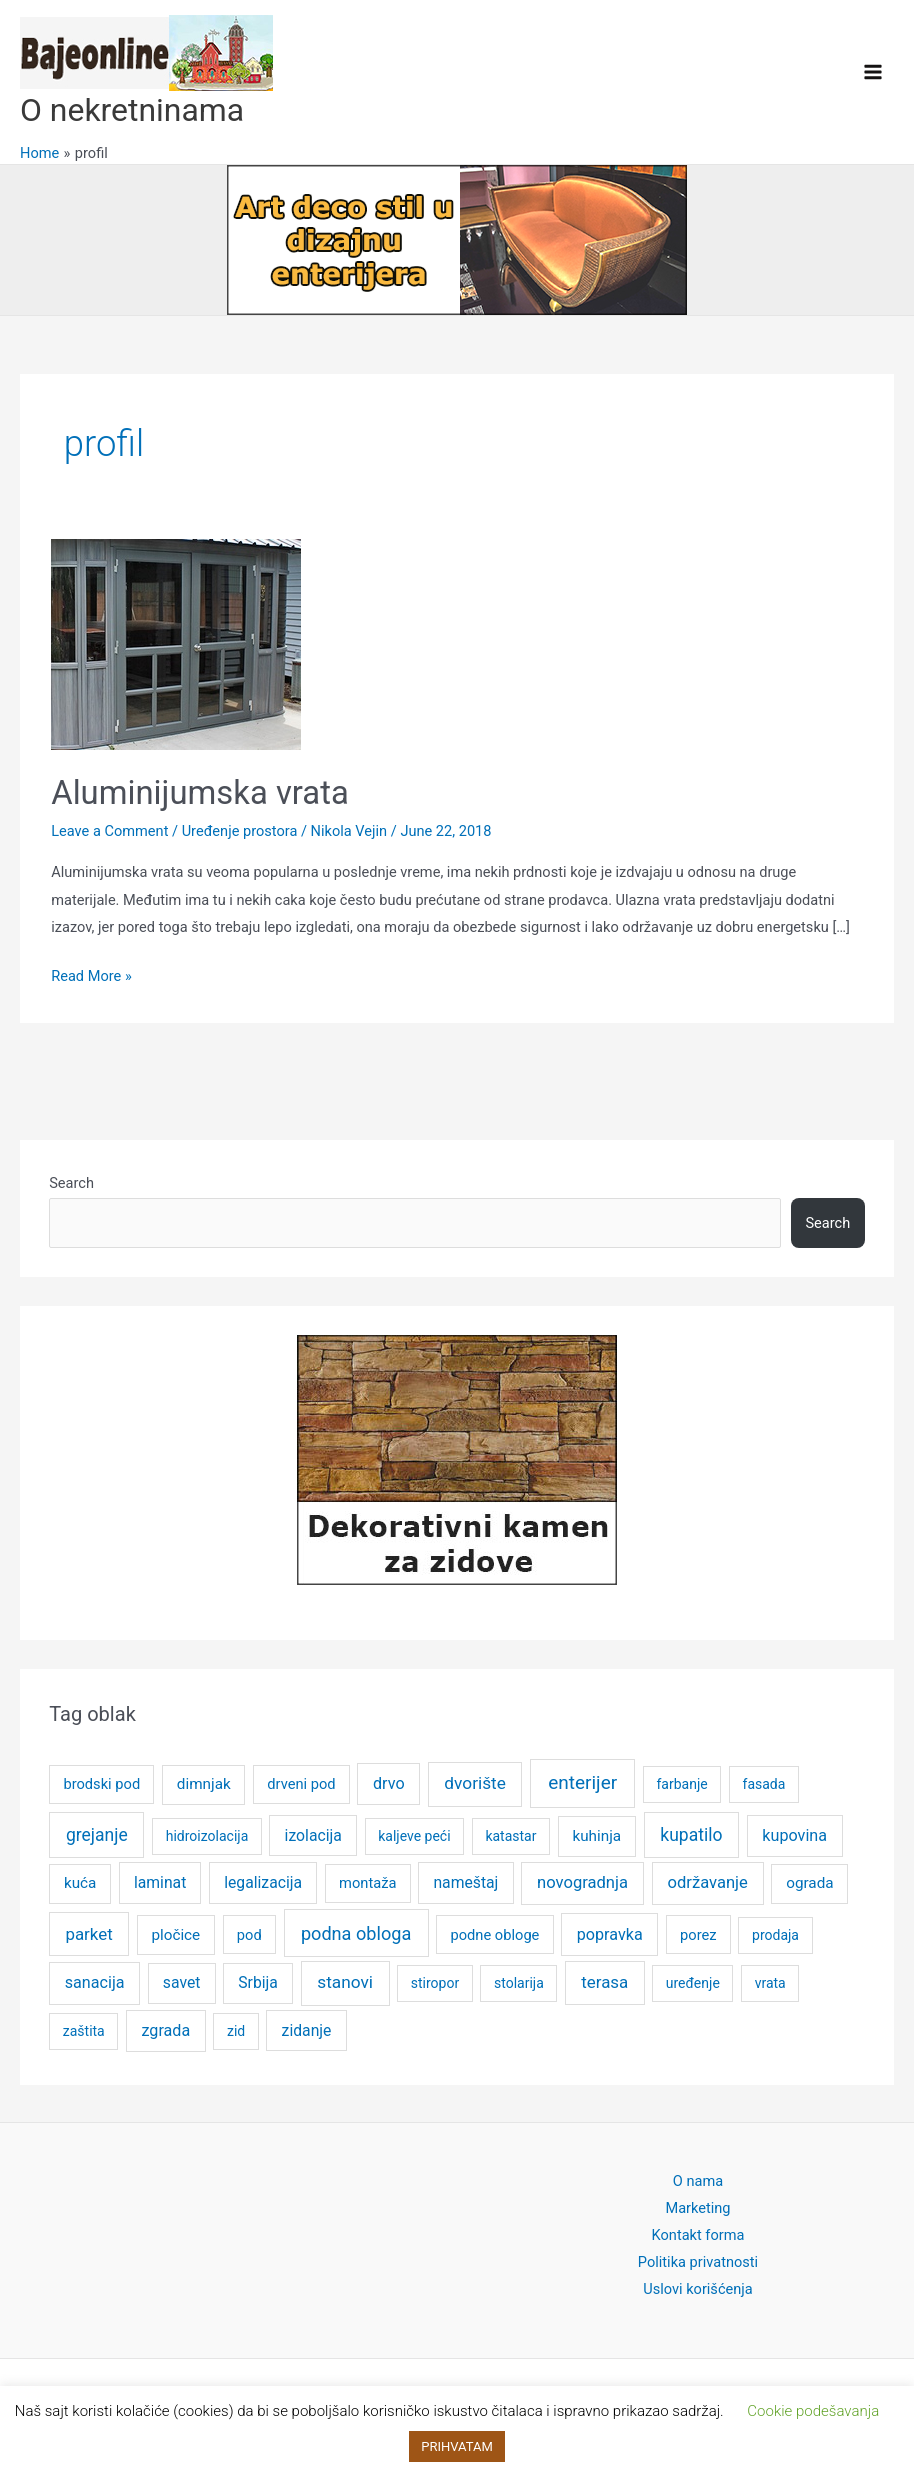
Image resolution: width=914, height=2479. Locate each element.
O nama (698, 2181)
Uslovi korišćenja (698, 2289)
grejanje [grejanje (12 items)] (97, 1835)
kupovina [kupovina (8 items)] (794, 1835)
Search (71, 1183)
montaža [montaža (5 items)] (367, 1883)
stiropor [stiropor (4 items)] (435, 1983)
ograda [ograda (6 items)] (809, 1883)
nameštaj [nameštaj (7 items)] (465, 1882)
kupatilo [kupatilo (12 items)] (691, 1835)
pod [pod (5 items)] (249, 1935)
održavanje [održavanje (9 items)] (707, 1882)
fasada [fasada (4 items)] (764, 1784)
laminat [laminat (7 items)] (160, 1882)
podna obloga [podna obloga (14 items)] (356, 1933)
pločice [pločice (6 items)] (175, 1935)
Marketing (697, 2208)
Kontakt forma (698, 2235)
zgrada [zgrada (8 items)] (165, 2030)
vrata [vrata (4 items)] (770, 1983)
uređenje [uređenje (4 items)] (693, 1983)
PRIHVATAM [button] (457, 2446)
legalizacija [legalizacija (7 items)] (263, 1882)
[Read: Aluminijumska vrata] (176, 643)
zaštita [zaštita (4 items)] (84, 2031)
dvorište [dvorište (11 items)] (475, 1783)
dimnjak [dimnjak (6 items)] (204, 1784)
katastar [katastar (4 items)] (510, 1836)
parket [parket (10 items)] (88, 1934)
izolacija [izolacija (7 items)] (313, 1835)
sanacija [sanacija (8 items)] (95, 1982)
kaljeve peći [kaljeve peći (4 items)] (414, 1836)
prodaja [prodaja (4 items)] (775, 1935)
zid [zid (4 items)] (236, 2031)
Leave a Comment (109, 831)
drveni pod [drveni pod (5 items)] (301, 1784)
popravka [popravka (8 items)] (610, 1934)
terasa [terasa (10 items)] (604, 1982)
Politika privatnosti (698, 2262)
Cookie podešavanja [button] (813, 2411)
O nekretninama (132, 110)
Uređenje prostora (240, 831)
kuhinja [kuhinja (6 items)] (596, 1836)
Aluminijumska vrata (200, 793)
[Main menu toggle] (873, 72)
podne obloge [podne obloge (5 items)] (494, 1935)
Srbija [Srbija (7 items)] (258, 1982)
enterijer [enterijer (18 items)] (582, 1782)
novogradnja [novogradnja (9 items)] (582, 1882)
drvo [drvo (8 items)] (389, 1783)
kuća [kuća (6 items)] (80, 1883)
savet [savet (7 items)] (182, 1982)
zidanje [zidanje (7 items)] (307, 2030)
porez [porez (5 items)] (698, 1935)
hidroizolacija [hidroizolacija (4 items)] (207, 1836)
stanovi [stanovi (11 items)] (345, 1982)
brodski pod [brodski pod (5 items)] (101, 1784)
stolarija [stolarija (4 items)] (519, 1983)
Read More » (91, 976)
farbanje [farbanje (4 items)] (682, 1784)
